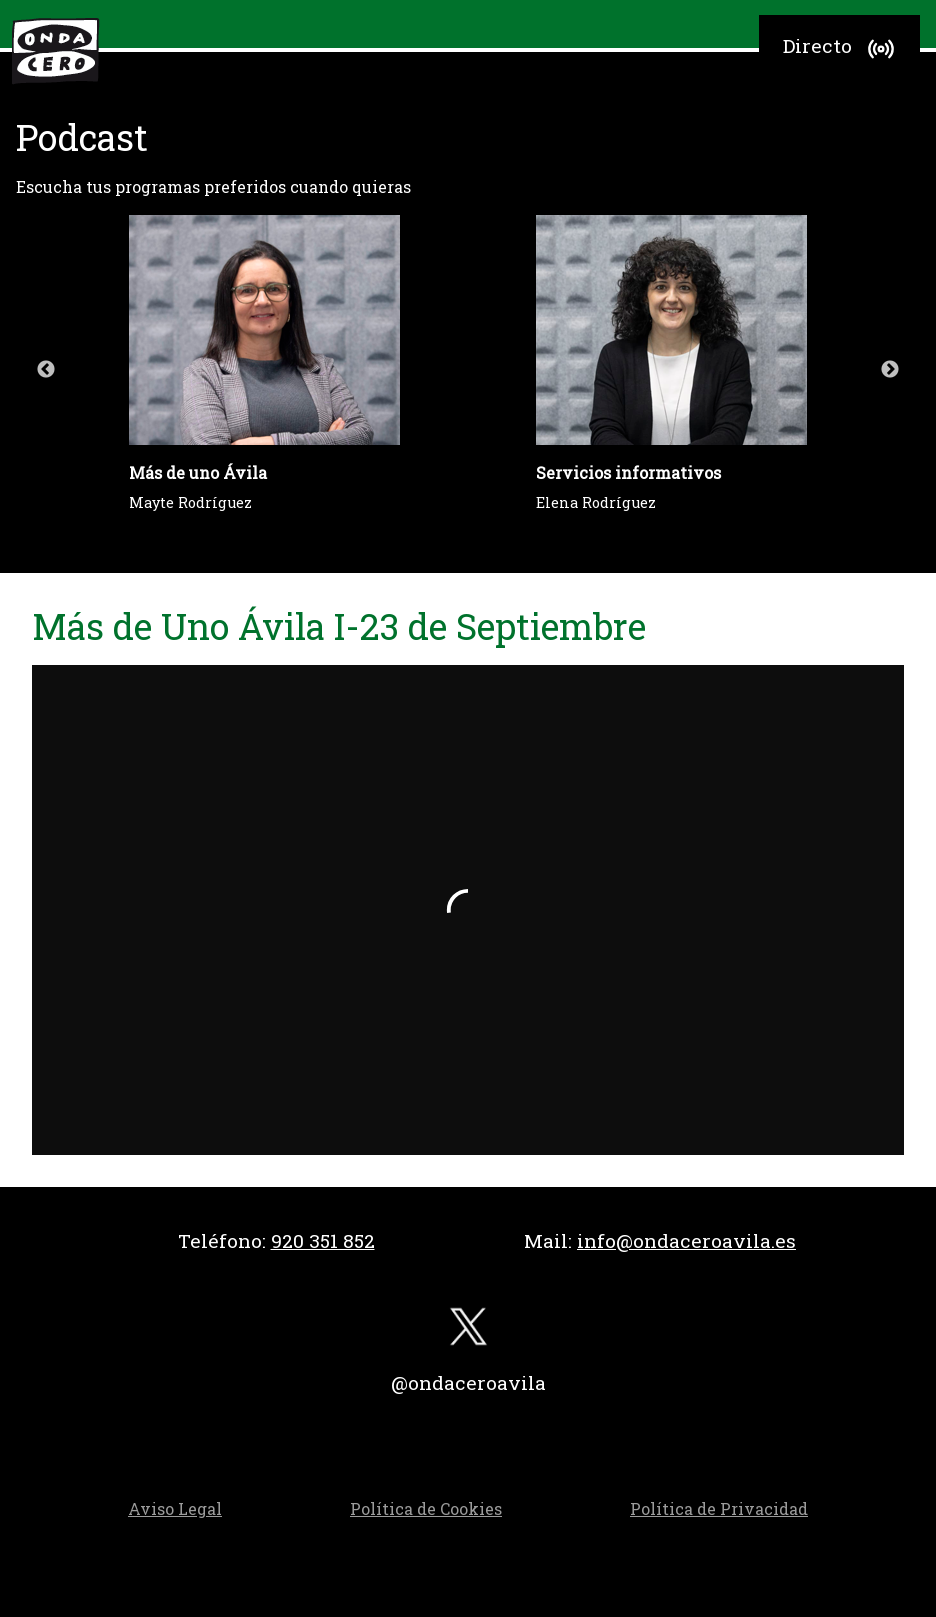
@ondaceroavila (468, 1382)
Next (890, 370)
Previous (46, 370)
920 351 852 (323, 1240)
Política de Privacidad (719, 1508)
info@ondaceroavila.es (686, 1240)
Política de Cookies (426, 1508)
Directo (841, 49)
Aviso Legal (175, 1508)
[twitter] (468, 1331)
